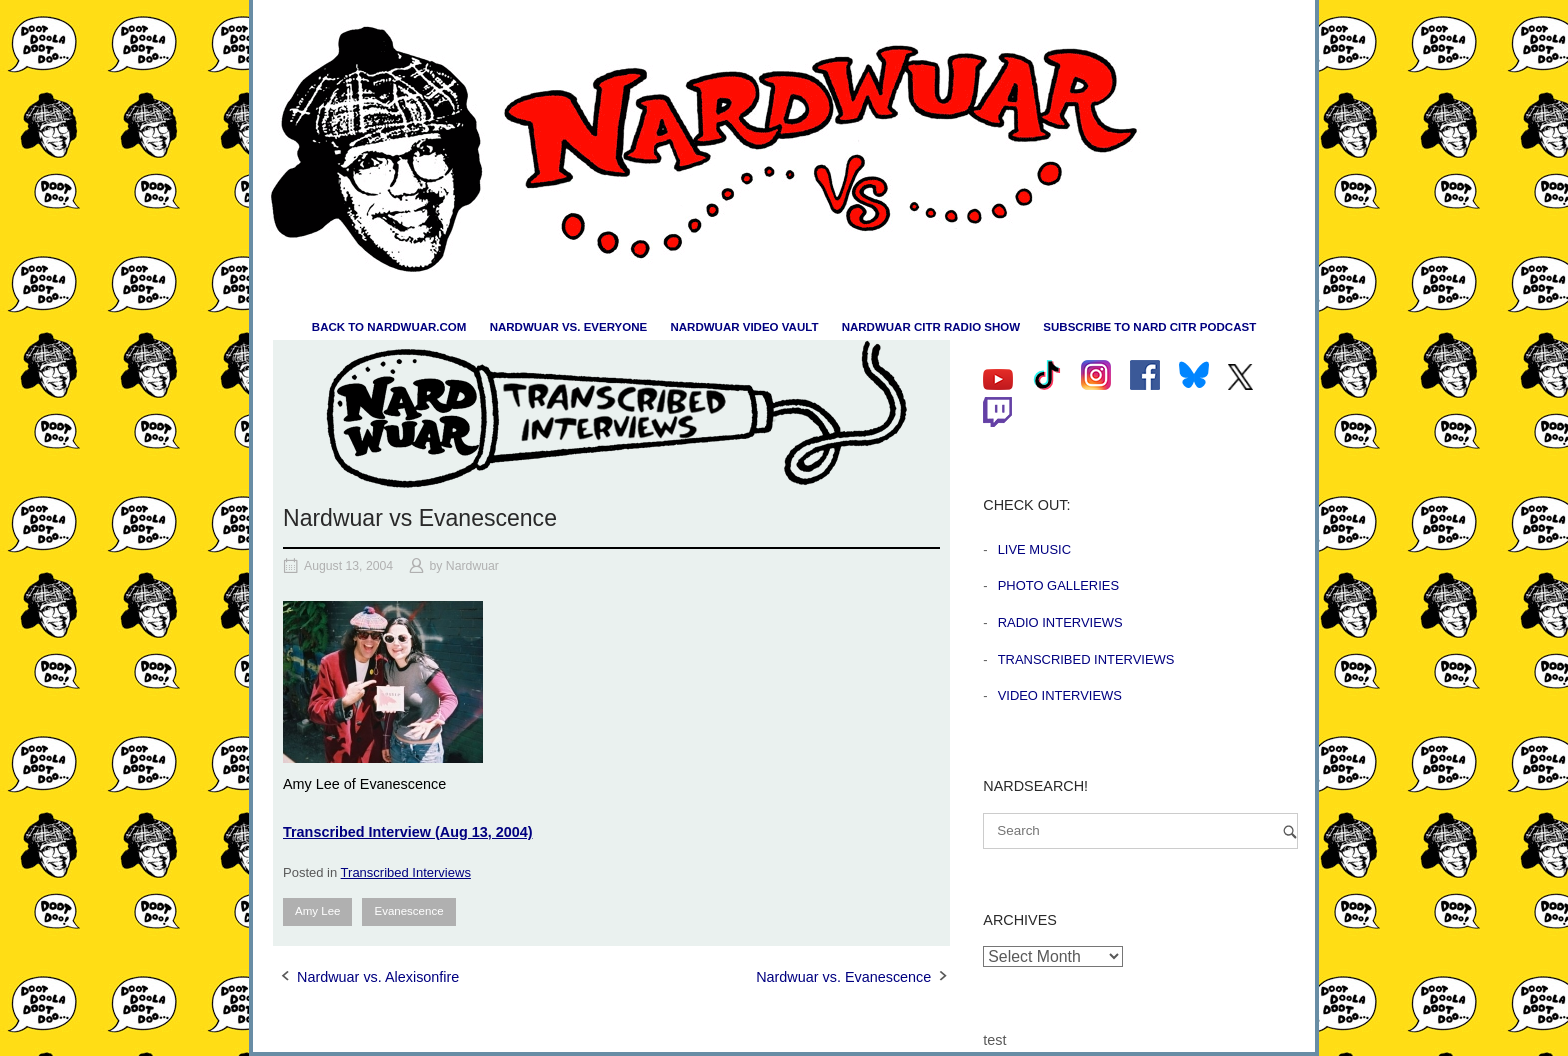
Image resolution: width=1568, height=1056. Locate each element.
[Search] (1290, 831)
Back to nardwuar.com (389, 327)
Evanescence (408, 911)
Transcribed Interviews (406, 872)
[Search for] (1140, 831)
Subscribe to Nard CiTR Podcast (1149, 327)
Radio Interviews (1060, 622)
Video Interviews (1060, 695)
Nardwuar (472, 566)
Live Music (1034, 549)
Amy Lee (317, 911)
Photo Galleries (1058, 585)
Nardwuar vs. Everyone (569, 327)
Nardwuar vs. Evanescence (843, 977)
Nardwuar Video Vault (744, 327)
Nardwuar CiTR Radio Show (931, 327)
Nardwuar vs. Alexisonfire (378, 977)
